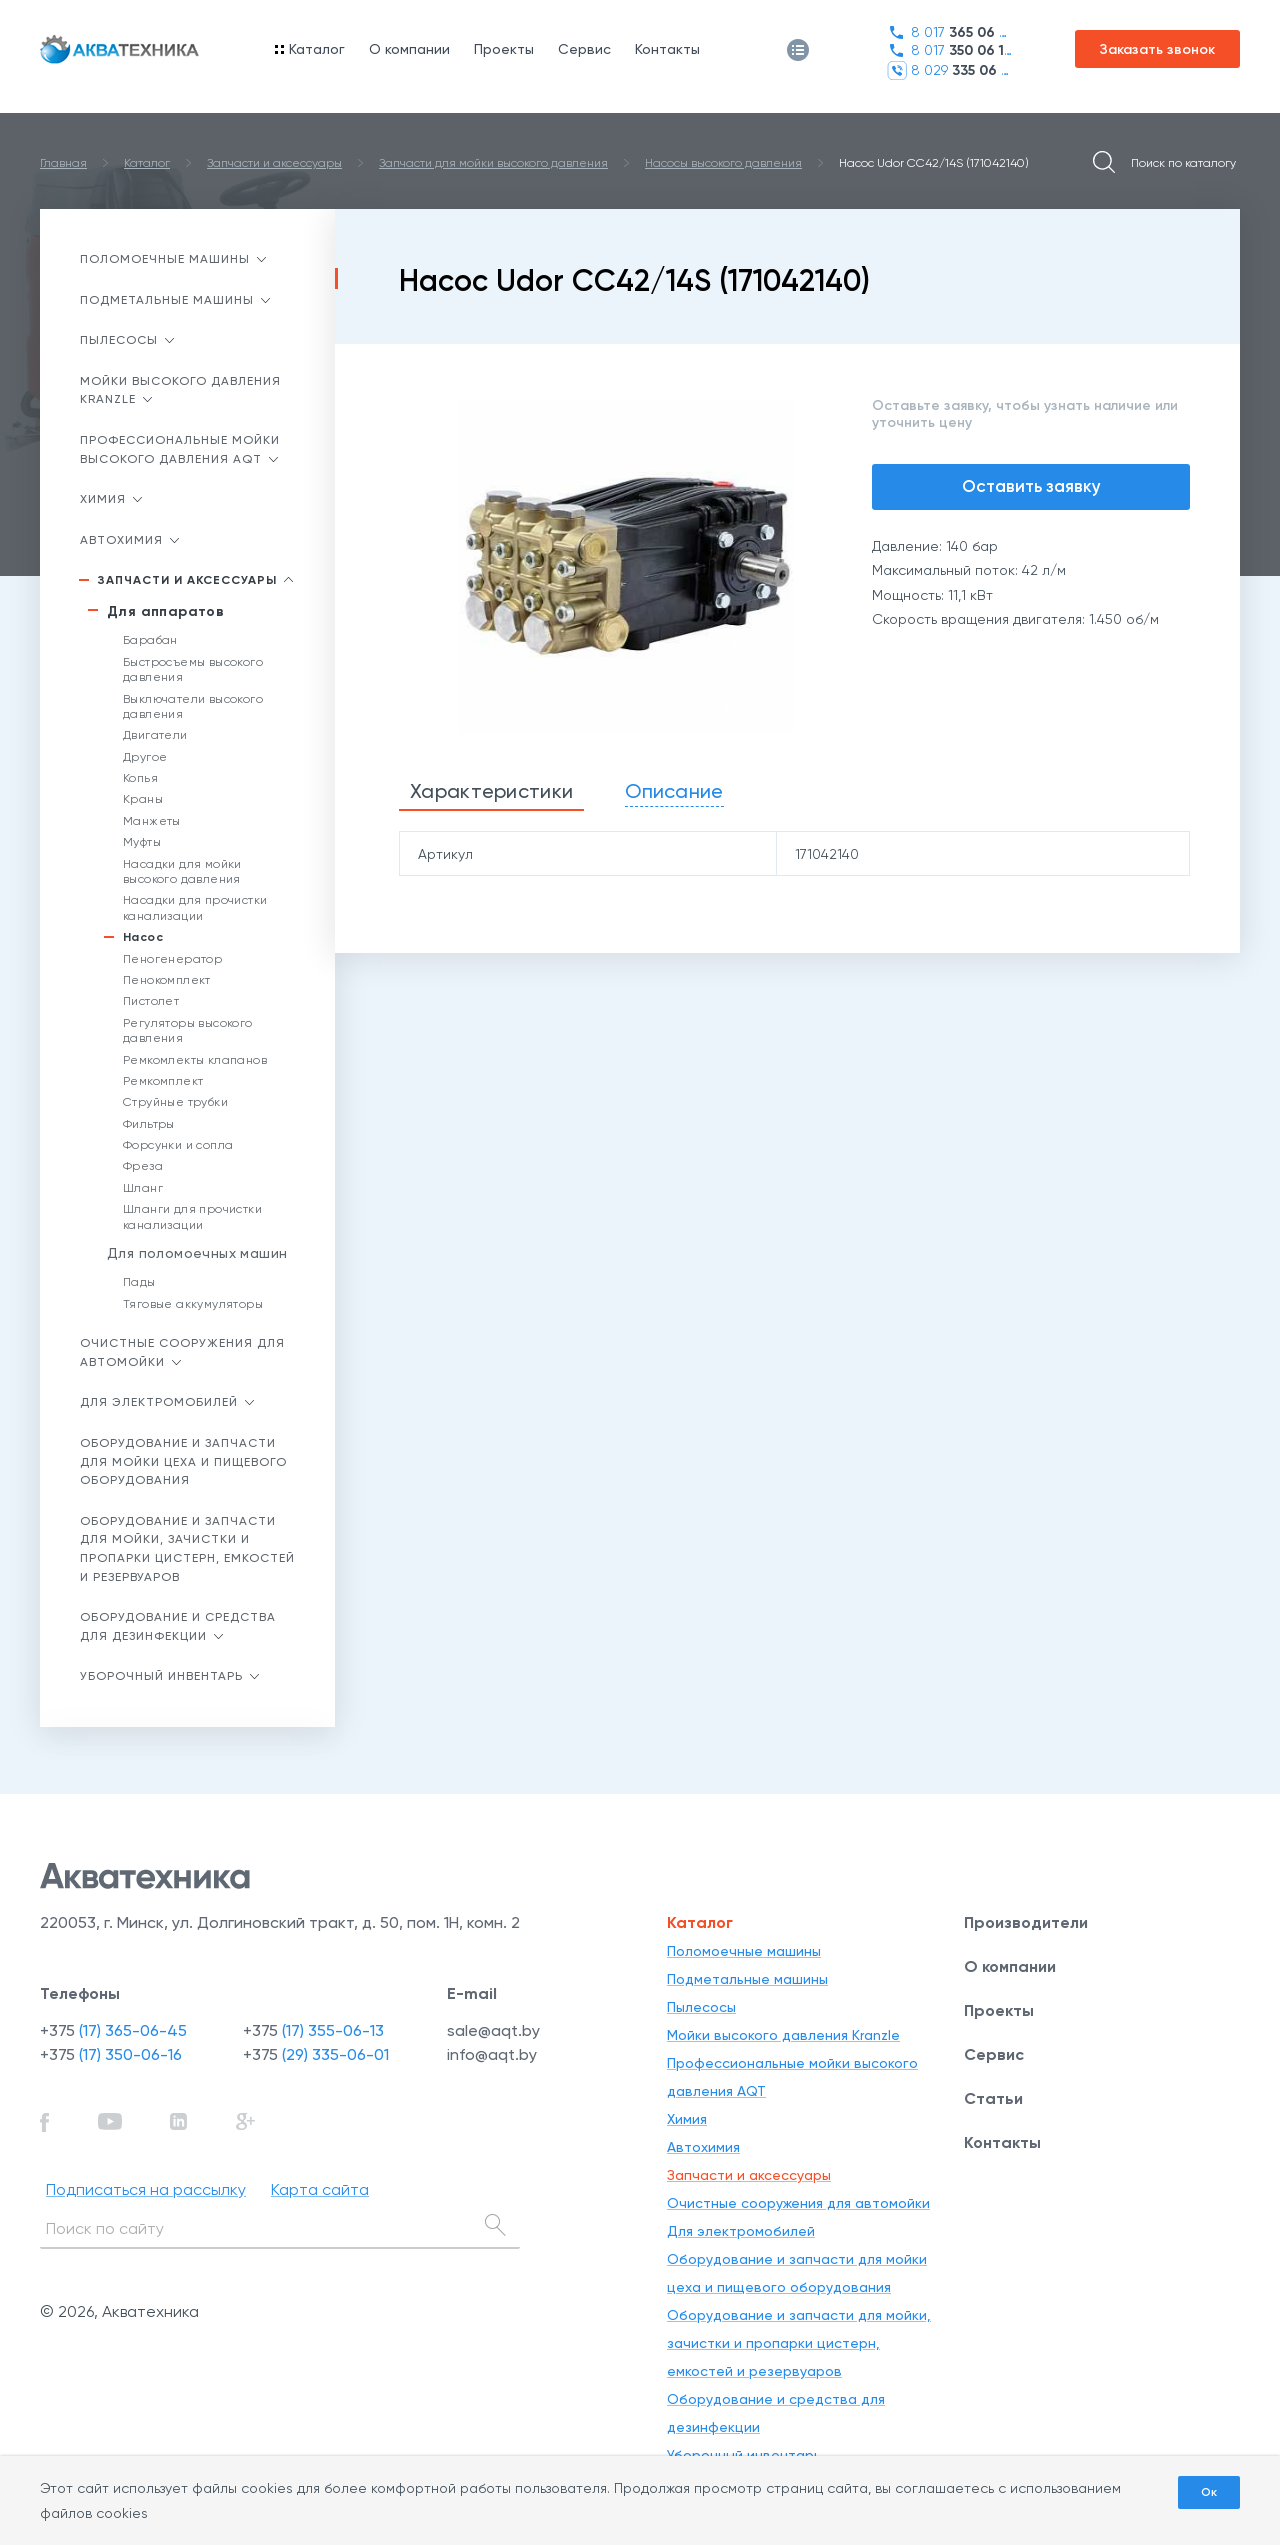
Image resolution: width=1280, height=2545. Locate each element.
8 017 (949, 32)
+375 (113, 2030)
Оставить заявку (1031, 486)
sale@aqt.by (493, 2030)
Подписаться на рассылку (146, 2189)
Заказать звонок (1157, 49)
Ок (1209, 2492)
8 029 (949, 70)
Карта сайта (320, 2189)
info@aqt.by (492, 2054)
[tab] (491, 792)
